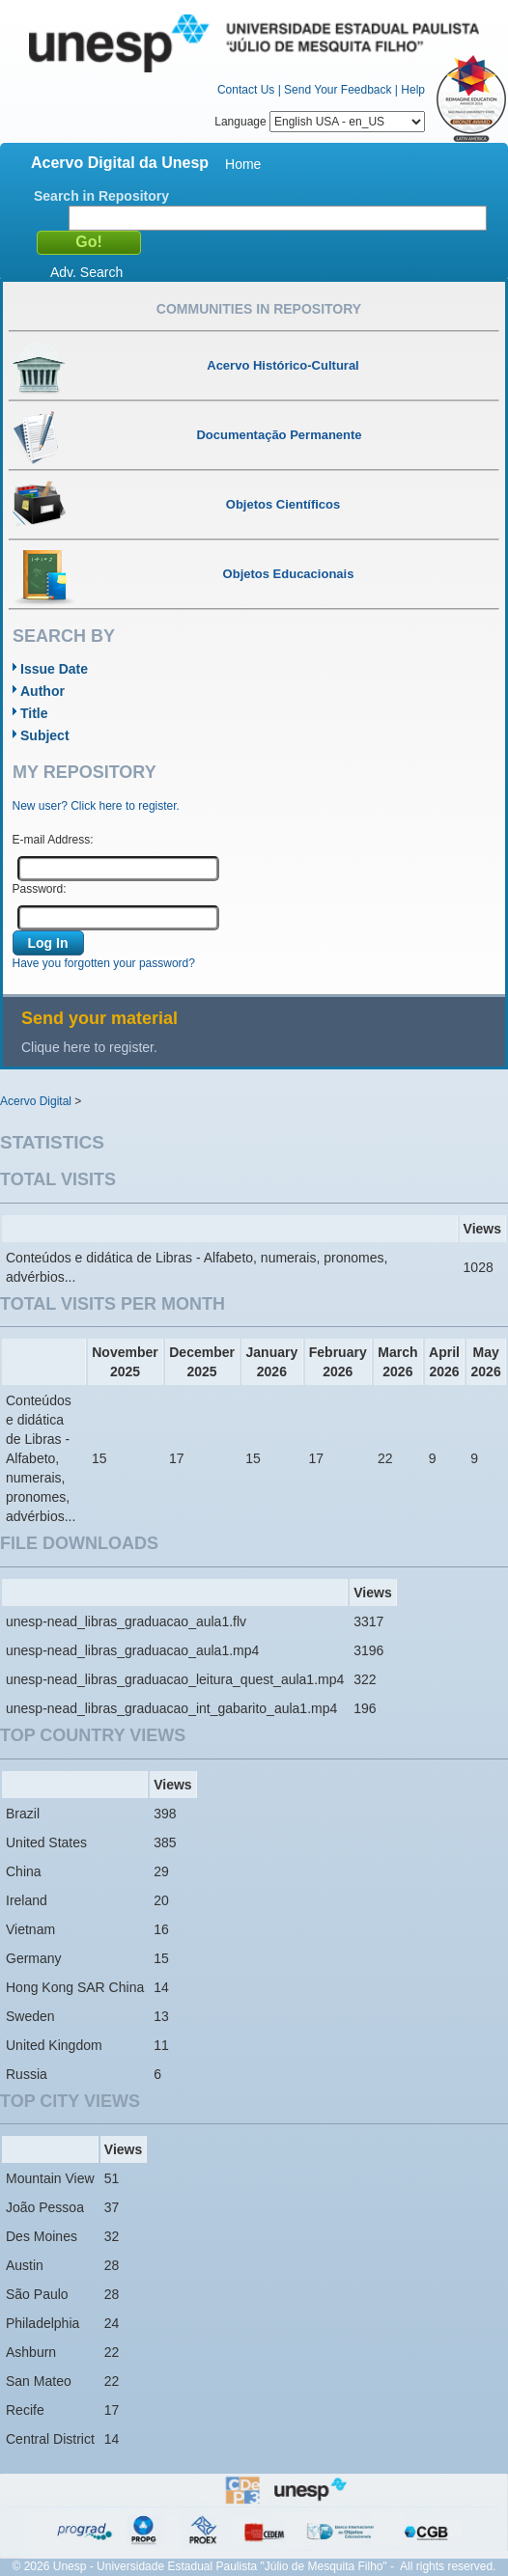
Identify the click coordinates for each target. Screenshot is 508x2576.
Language (319, 121)
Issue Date (54, 669)
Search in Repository (101, 196)
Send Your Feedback (337, 90)
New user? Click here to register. (96, 806)
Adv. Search (86, 272)
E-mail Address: (53, 839)
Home (243, 164)
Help (413, 90)
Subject (45, 735)
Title (34, 713)
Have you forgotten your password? (104, 963)
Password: (40, 889)
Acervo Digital (35, 1101)
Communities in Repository (258, 309)
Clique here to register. (89, 1047)
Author (42, 691)
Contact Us (245, 90)
